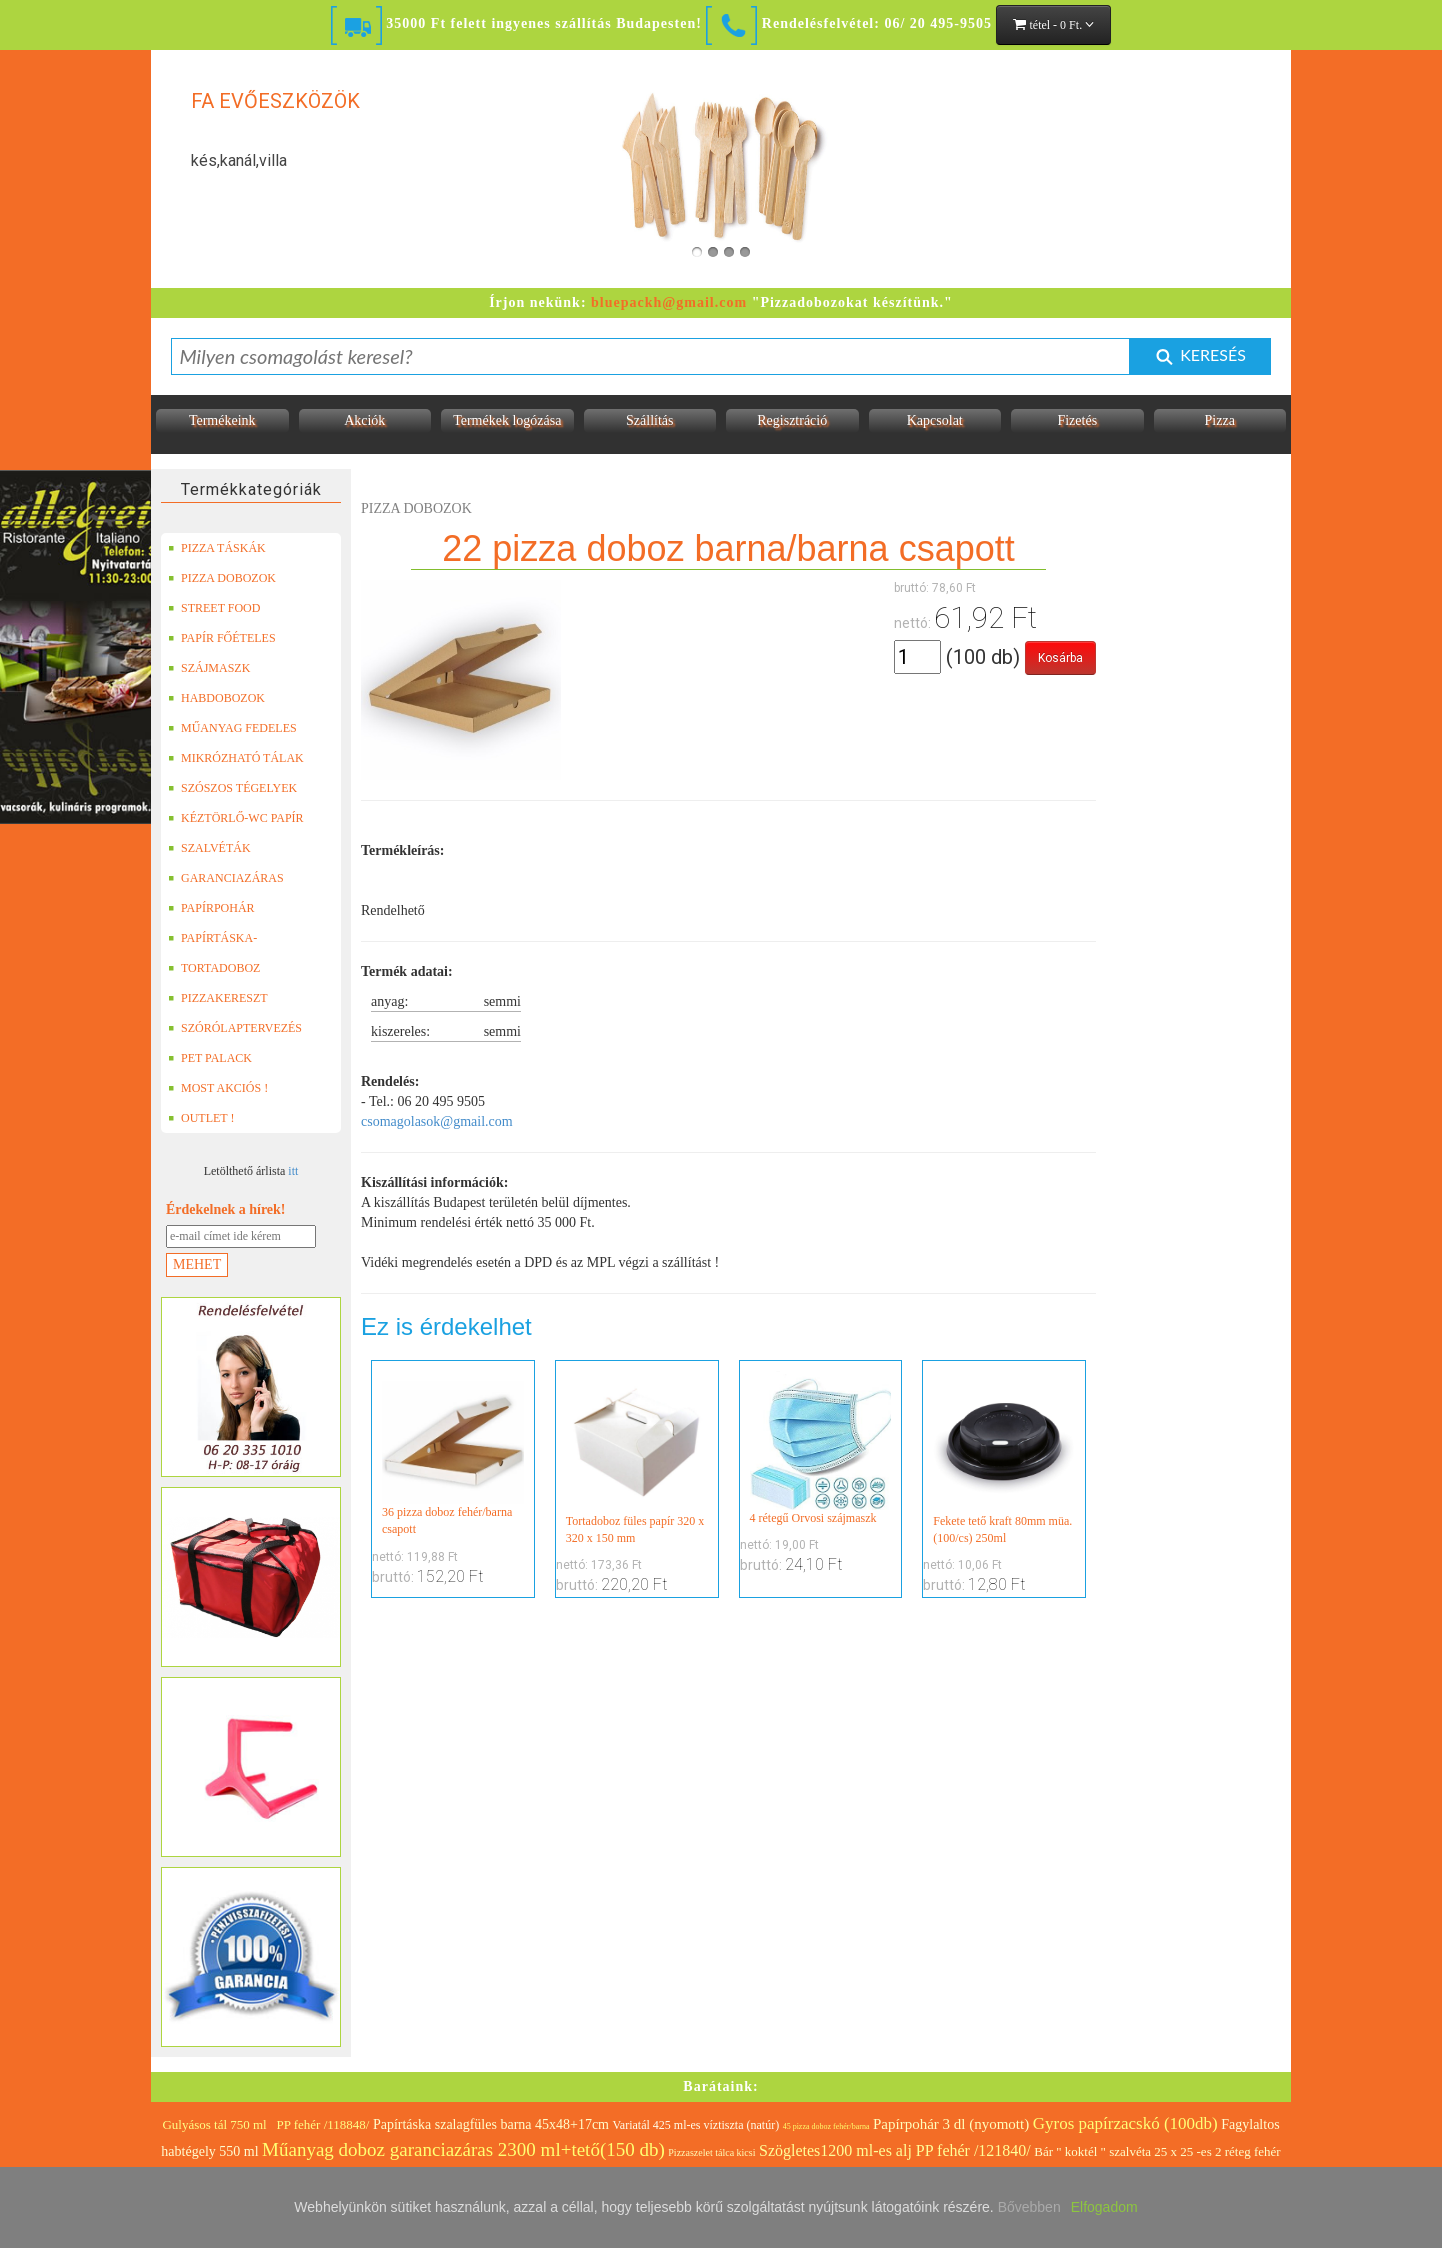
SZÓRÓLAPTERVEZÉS (235, 1028)
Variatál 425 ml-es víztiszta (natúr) (696, 2125)
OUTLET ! (201, 1118)
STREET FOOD (214, 608)
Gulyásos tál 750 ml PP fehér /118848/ (265, 2124)
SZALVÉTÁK (209, 848)
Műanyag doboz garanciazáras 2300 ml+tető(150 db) (463, 2149)
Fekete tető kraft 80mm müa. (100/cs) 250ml (1004, 1458)
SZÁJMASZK (209, 668)
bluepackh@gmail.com (669, 302)
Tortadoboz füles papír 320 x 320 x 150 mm (637, 1458)
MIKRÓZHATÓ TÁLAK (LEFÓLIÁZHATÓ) (236, 758)
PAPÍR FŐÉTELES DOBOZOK (222, 638)
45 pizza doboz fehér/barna (826, 2126)
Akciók (364, 420)
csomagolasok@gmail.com (437, 1121)
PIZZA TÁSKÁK (217, 548)
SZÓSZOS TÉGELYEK (232, 788)
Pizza (1220, 420)
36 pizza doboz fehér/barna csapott (453, 1453)
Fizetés (1077, 420)
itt (293, 1171)
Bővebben (1029, 2207)
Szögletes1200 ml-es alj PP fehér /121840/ (895, 2150)
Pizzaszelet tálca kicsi (711, 2152)
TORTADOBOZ (214, 968)
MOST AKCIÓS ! (218, 1088)
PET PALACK (210, 1058)
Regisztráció (792, 420)
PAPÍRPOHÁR (211, 908)
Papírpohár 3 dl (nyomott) (951, 2124)
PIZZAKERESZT (218, 998)
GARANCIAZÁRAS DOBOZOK (226, 878)
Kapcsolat (935, 420)
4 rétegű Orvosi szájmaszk (821, 1448)
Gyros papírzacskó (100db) (1125, 2123)
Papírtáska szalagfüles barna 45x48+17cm (491, 2124)
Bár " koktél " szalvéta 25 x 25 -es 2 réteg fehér (1157, 2151)
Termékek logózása (507, 420)
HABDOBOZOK (216, 698)
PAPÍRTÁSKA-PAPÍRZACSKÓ (215, 938)
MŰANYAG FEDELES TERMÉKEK (232, 728)
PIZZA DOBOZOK (222, 578)
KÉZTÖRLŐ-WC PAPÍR (236, 818)
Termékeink (222, 420)
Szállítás (649, 420)
